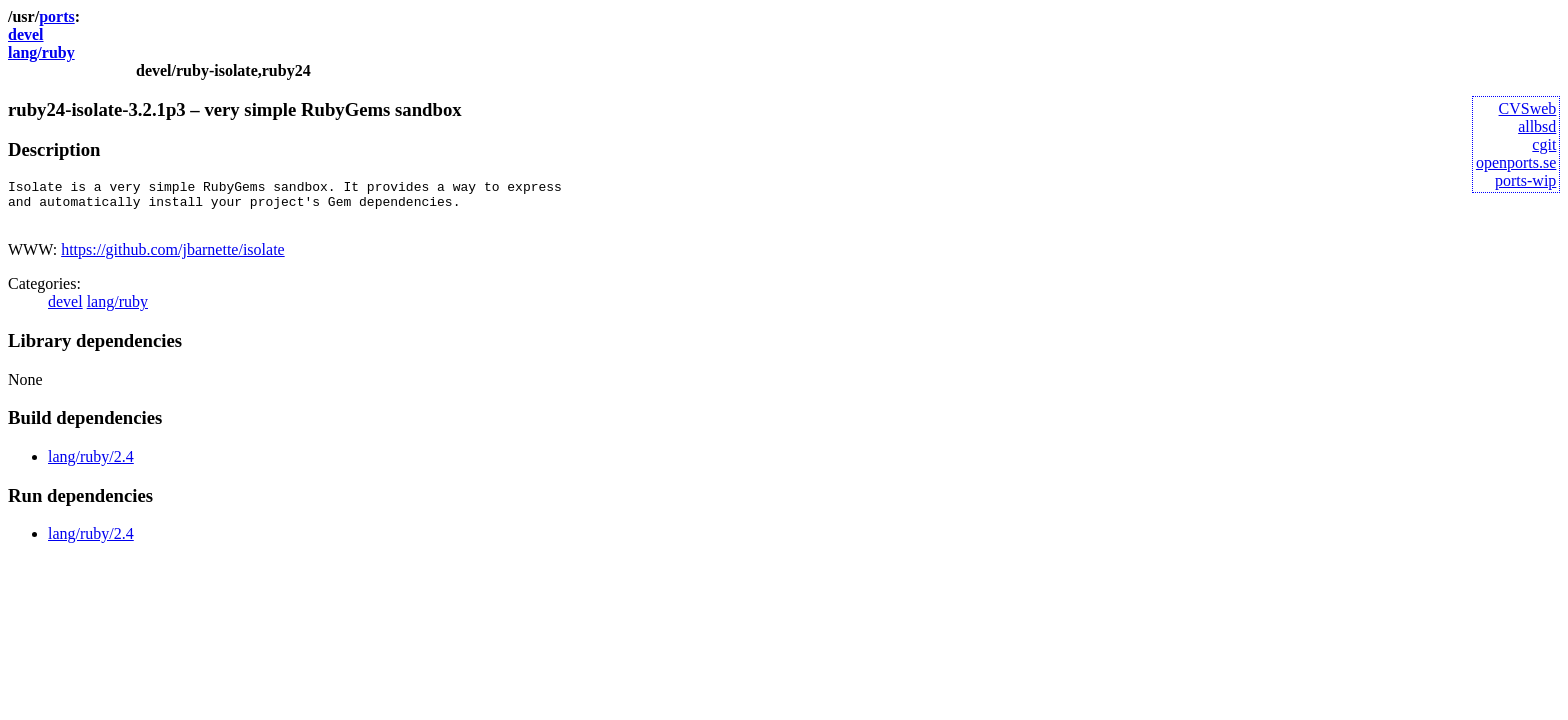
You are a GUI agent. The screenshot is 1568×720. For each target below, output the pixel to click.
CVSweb (1528, 108)
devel (26, 34)
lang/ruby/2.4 (91, 465)
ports (57, 16)
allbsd (1537, 126)
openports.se (1516, 162)
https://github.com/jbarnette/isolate (173, 258)
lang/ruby (41, 52)
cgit (1544, 144)
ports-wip (1525, 180)
